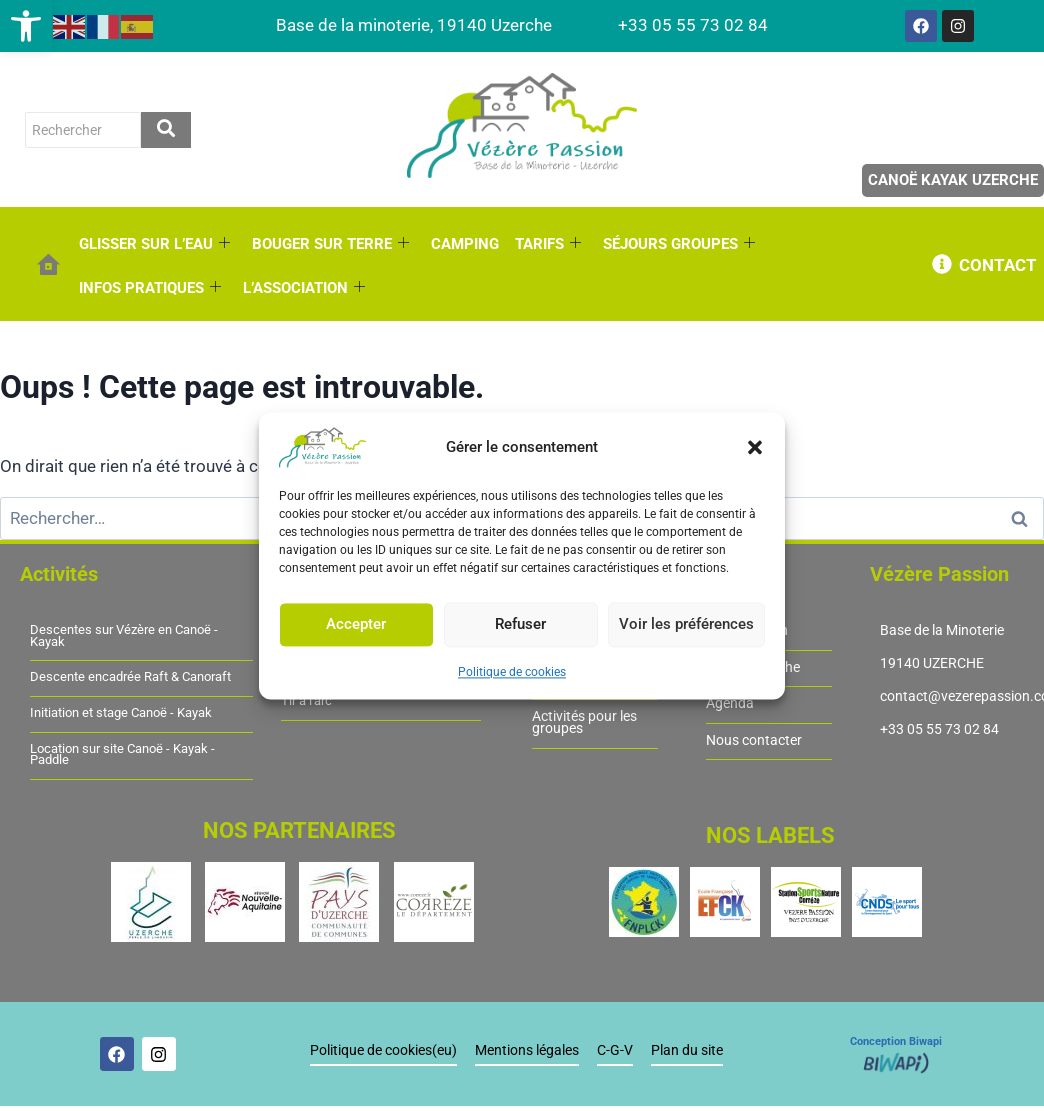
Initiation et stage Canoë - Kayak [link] (121, 713)
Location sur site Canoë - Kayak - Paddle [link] (122, 754)
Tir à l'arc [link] (306, 701)
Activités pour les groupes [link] (584, 722)
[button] (755, 447)
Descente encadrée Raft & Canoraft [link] (130, 677)
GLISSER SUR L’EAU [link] (154, 244)
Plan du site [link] (687, 1050)
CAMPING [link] (465, 244)
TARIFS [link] (548, 244)
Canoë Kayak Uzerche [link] (953, 180)
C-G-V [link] (615, 1050)
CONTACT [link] (998, 265)
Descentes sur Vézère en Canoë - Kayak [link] (124, 635)
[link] (26, 26)
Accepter (356, 624)
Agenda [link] (730, 703)
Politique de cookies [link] (512, 672)
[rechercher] (83, 130)
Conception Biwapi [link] (896, 1041)
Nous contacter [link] (754, 740)
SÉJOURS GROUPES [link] (679, 244)
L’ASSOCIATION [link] (304, 288)
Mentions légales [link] (527, 1050)
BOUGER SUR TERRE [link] (330, 244)
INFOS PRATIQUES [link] (150, 288)
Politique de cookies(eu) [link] (383, 1050)
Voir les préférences (686, 624)
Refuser (520, 624)
